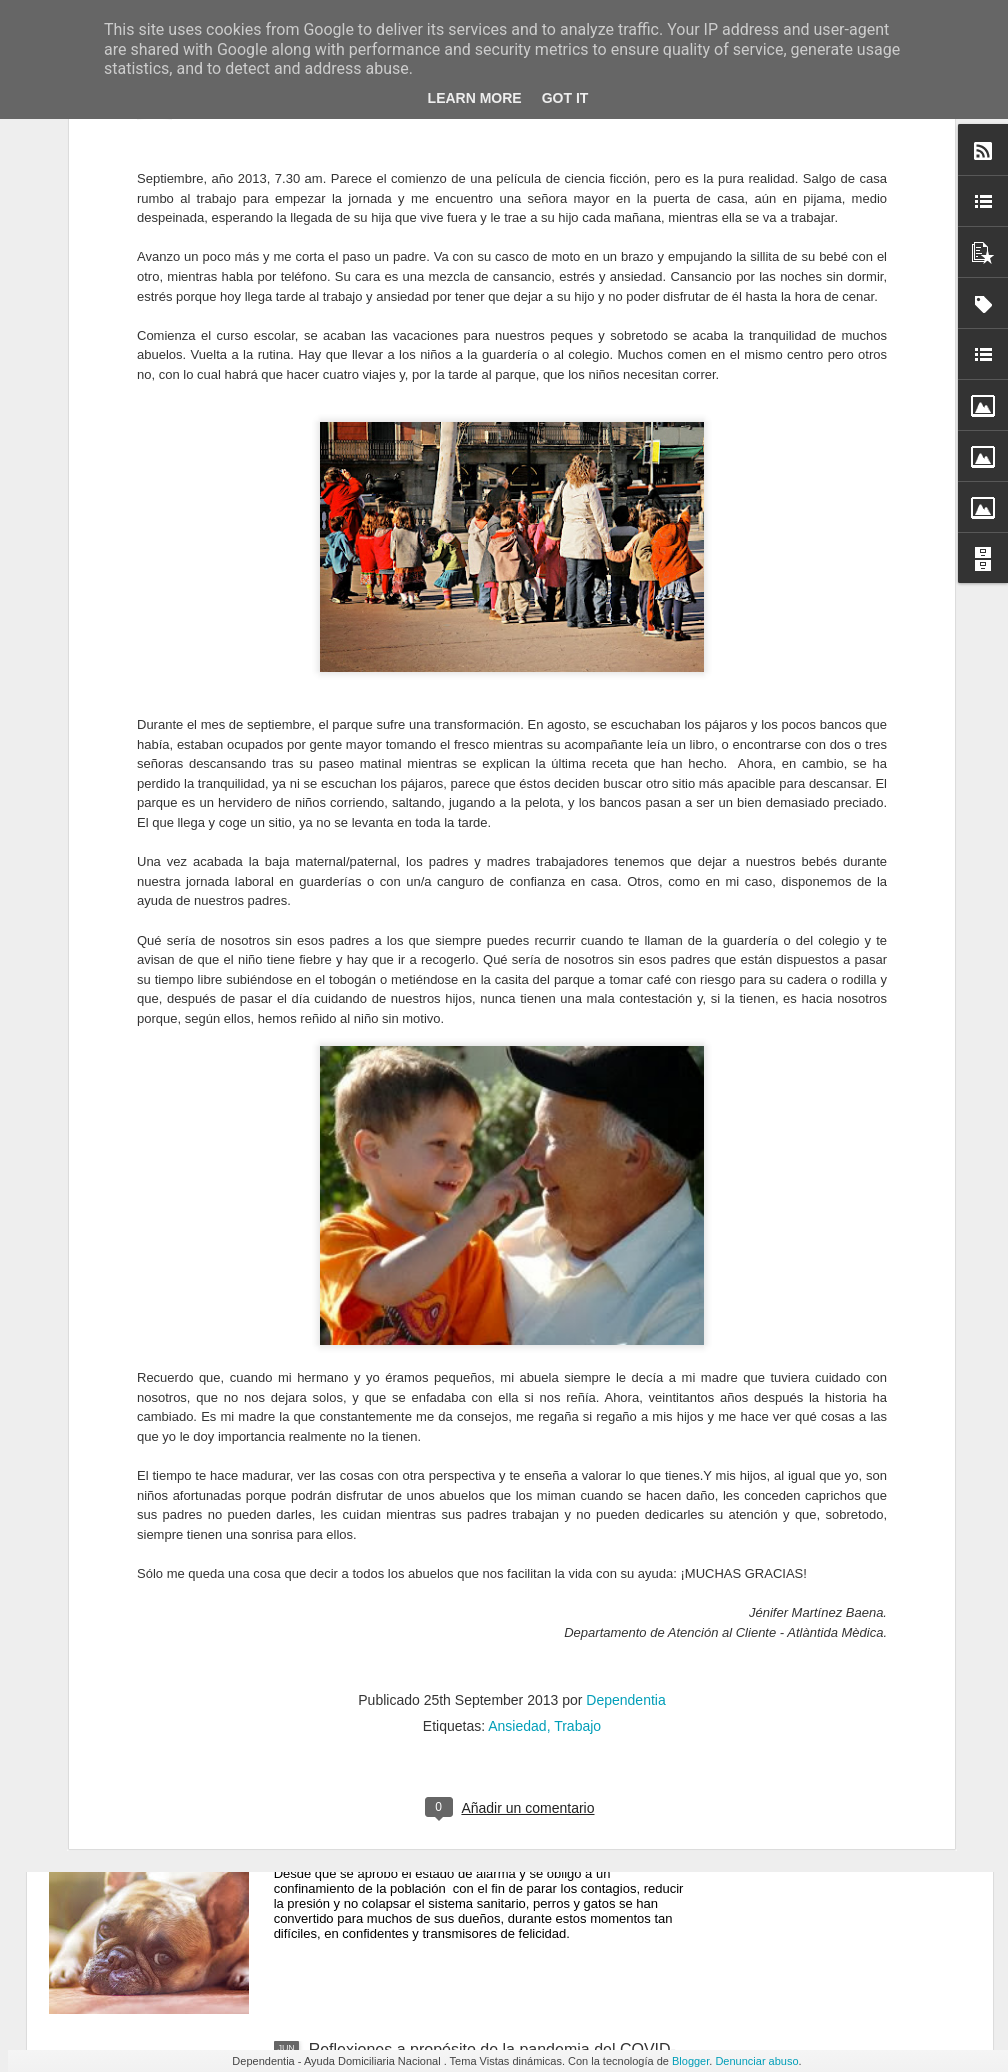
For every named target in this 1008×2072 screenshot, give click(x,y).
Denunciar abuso (756, 2061)
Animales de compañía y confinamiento (448, 1822)
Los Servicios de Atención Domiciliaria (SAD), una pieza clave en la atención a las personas (486, 1150)
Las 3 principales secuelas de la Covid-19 (456, 1368)
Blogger (690, 2061)
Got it (565, 98)
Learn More (475, 98)
